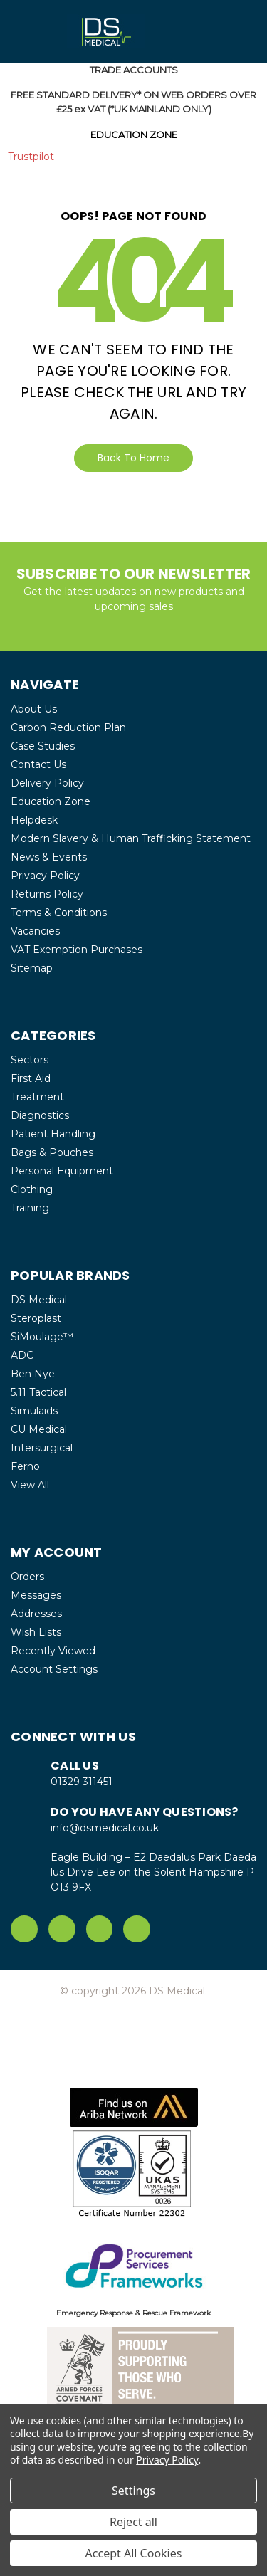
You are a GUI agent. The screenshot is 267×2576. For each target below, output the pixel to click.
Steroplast (36, 1318)
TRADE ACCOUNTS (134, 69)
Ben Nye (33, 1373)
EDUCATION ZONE (133, 134)
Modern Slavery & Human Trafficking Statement (131, 838)
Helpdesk (34, 820)
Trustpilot (31, 156)
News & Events (49, 857)
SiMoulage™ (42, 1336)
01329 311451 (81, 1781)
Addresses (36, 1613)
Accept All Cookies (133, 2553)
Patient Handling (53, 1133)
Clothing (32, 1189)
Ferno (25, 1466)
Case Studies (43, 746)
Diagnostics (40, 1115)
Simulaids (34, 1410)
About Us (34, 709)
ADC (22, 1355)
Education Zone (50, 801)
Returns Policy (47, 894)
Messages (36, 1595)
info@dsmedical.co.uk (105, 1827)
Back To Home (133, 458)
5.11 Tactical (38, 1392)
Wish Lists (36, 1632)
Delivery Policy (47, 783)
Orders (27, 1576)
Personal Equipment (62, 1171)
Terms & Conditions (59, 912)
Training (30, 1208)
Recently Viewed (53, 1650)
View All (30, 1484)
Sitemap (32, 968)
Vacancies (35, 931)
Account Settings (54, 1669)
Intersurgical (42, 1447)
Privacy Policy (45, 875)
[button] (133, 2107)
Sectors (29, 1059)
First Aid (31, 1078)
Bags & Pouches (52, 1152)
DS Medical (39, 1299)
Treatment (37, 1096)
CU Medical (39, 1429)
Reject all (133, 2522)
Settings (133, 2490)
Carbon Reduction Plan (68, 727)
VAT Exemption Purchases (76, 949)
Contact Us (38, 764)
